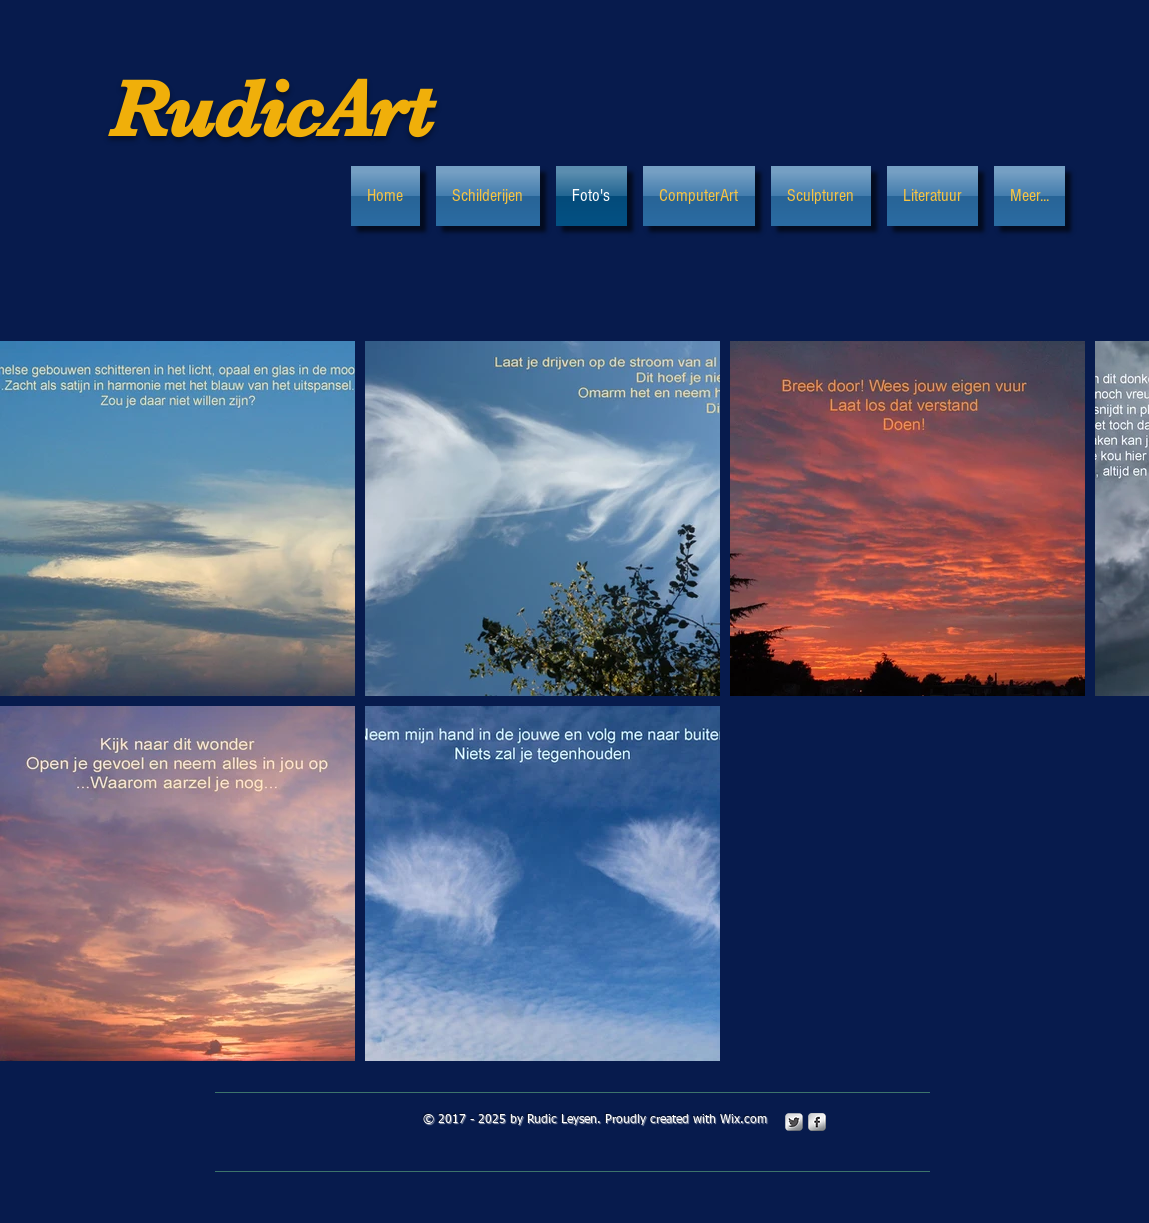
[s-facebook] (817, 1122)
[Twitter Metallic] (794, 1122)
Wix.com (743, 1120)
